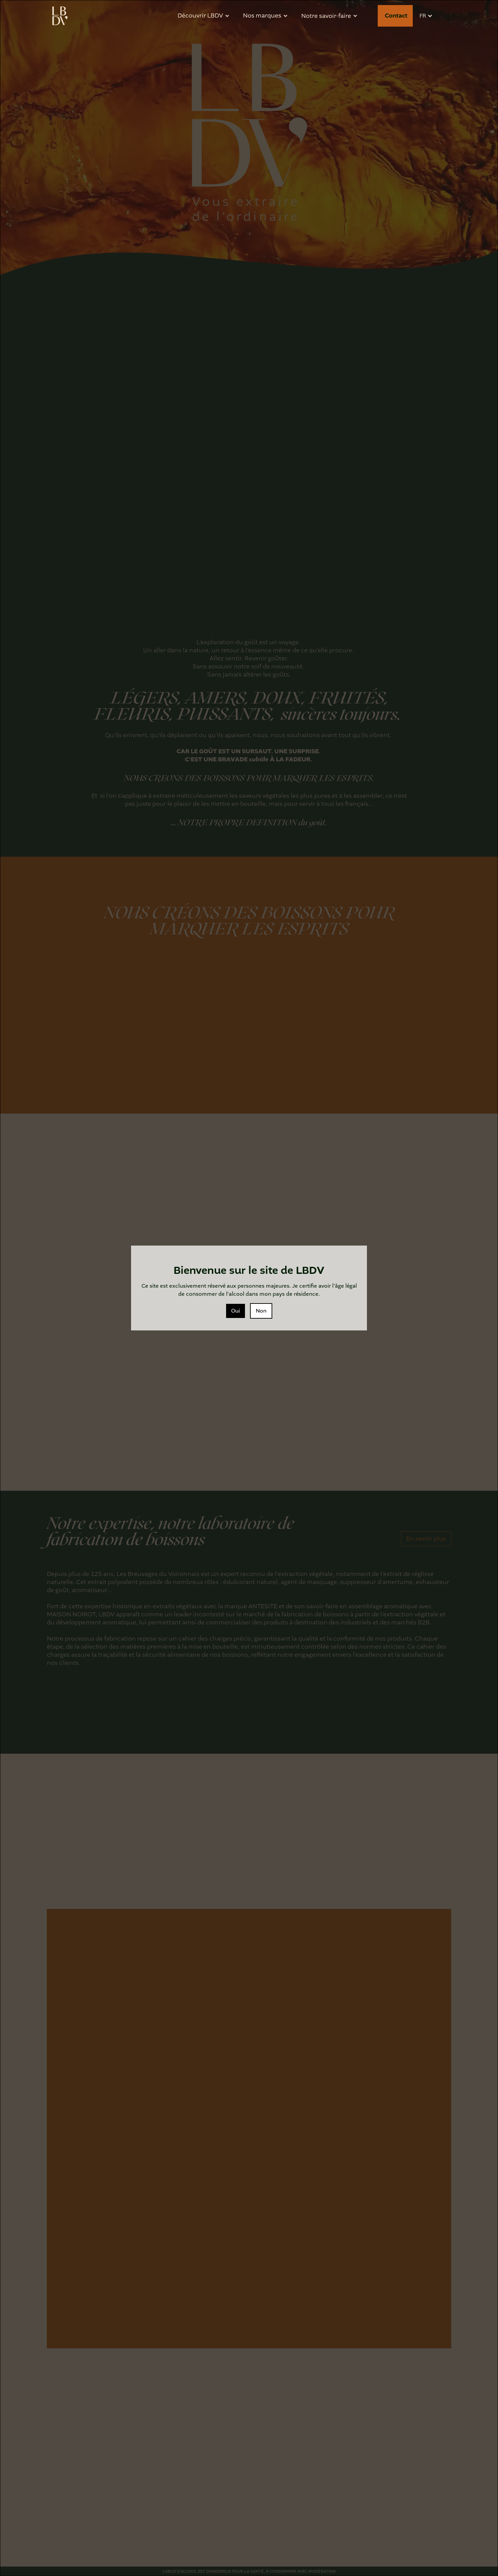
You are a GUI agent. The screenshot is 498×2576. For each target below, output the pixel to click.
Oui (235, 1310)
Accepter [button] (373, 2551)
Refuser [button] (330, 2551)
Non (261, 1310)
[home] (60, 16)
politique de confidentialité (147, 2563)
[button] (410, 2551)
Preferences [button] (290, 2551)
